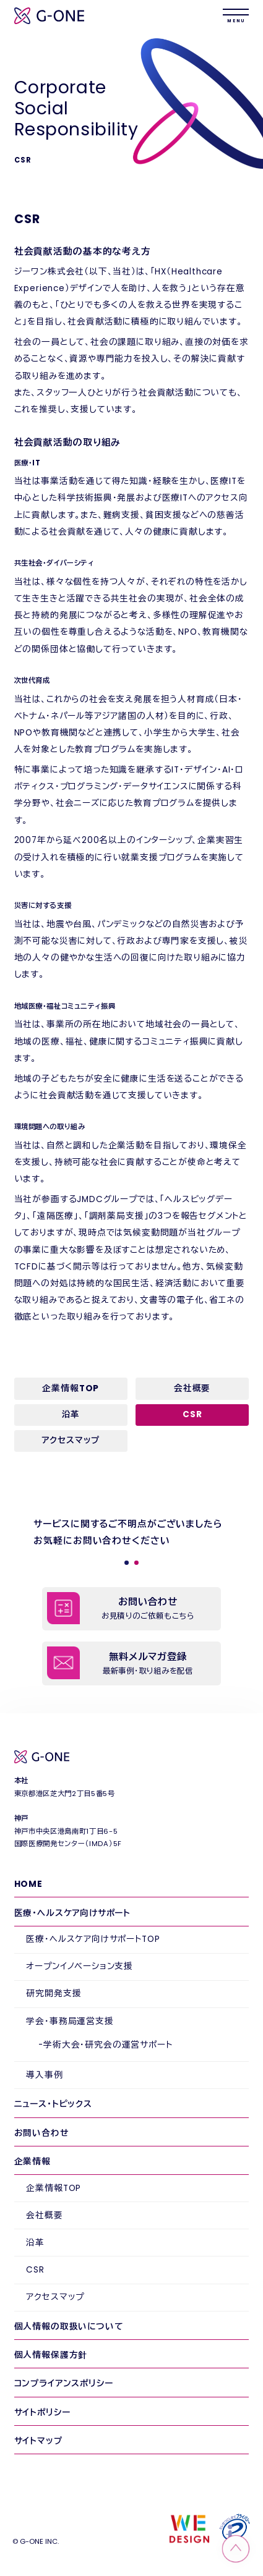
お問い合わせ (41, 2133)
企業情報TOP (70, 1388)
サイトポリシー (42, 2412)
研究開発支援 (53, 1993)
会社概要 (192, 1388)
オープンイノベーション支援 (79, 1966)
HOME (28, 1884)
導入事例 (44, 2075)
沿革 (71, 1414)
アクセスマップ (70, 1440)
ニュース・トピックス (53, 2104)
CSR (35, 2270)
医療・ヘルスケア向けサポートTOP (93, 1939)
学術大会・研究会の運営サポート (107, 2045)
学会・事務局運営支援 (69, 2021)
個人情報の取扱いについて (68, 2326)
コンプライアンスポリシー (63, 2383)
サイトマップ (38, 2441)
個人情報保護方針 (51, 2355)
